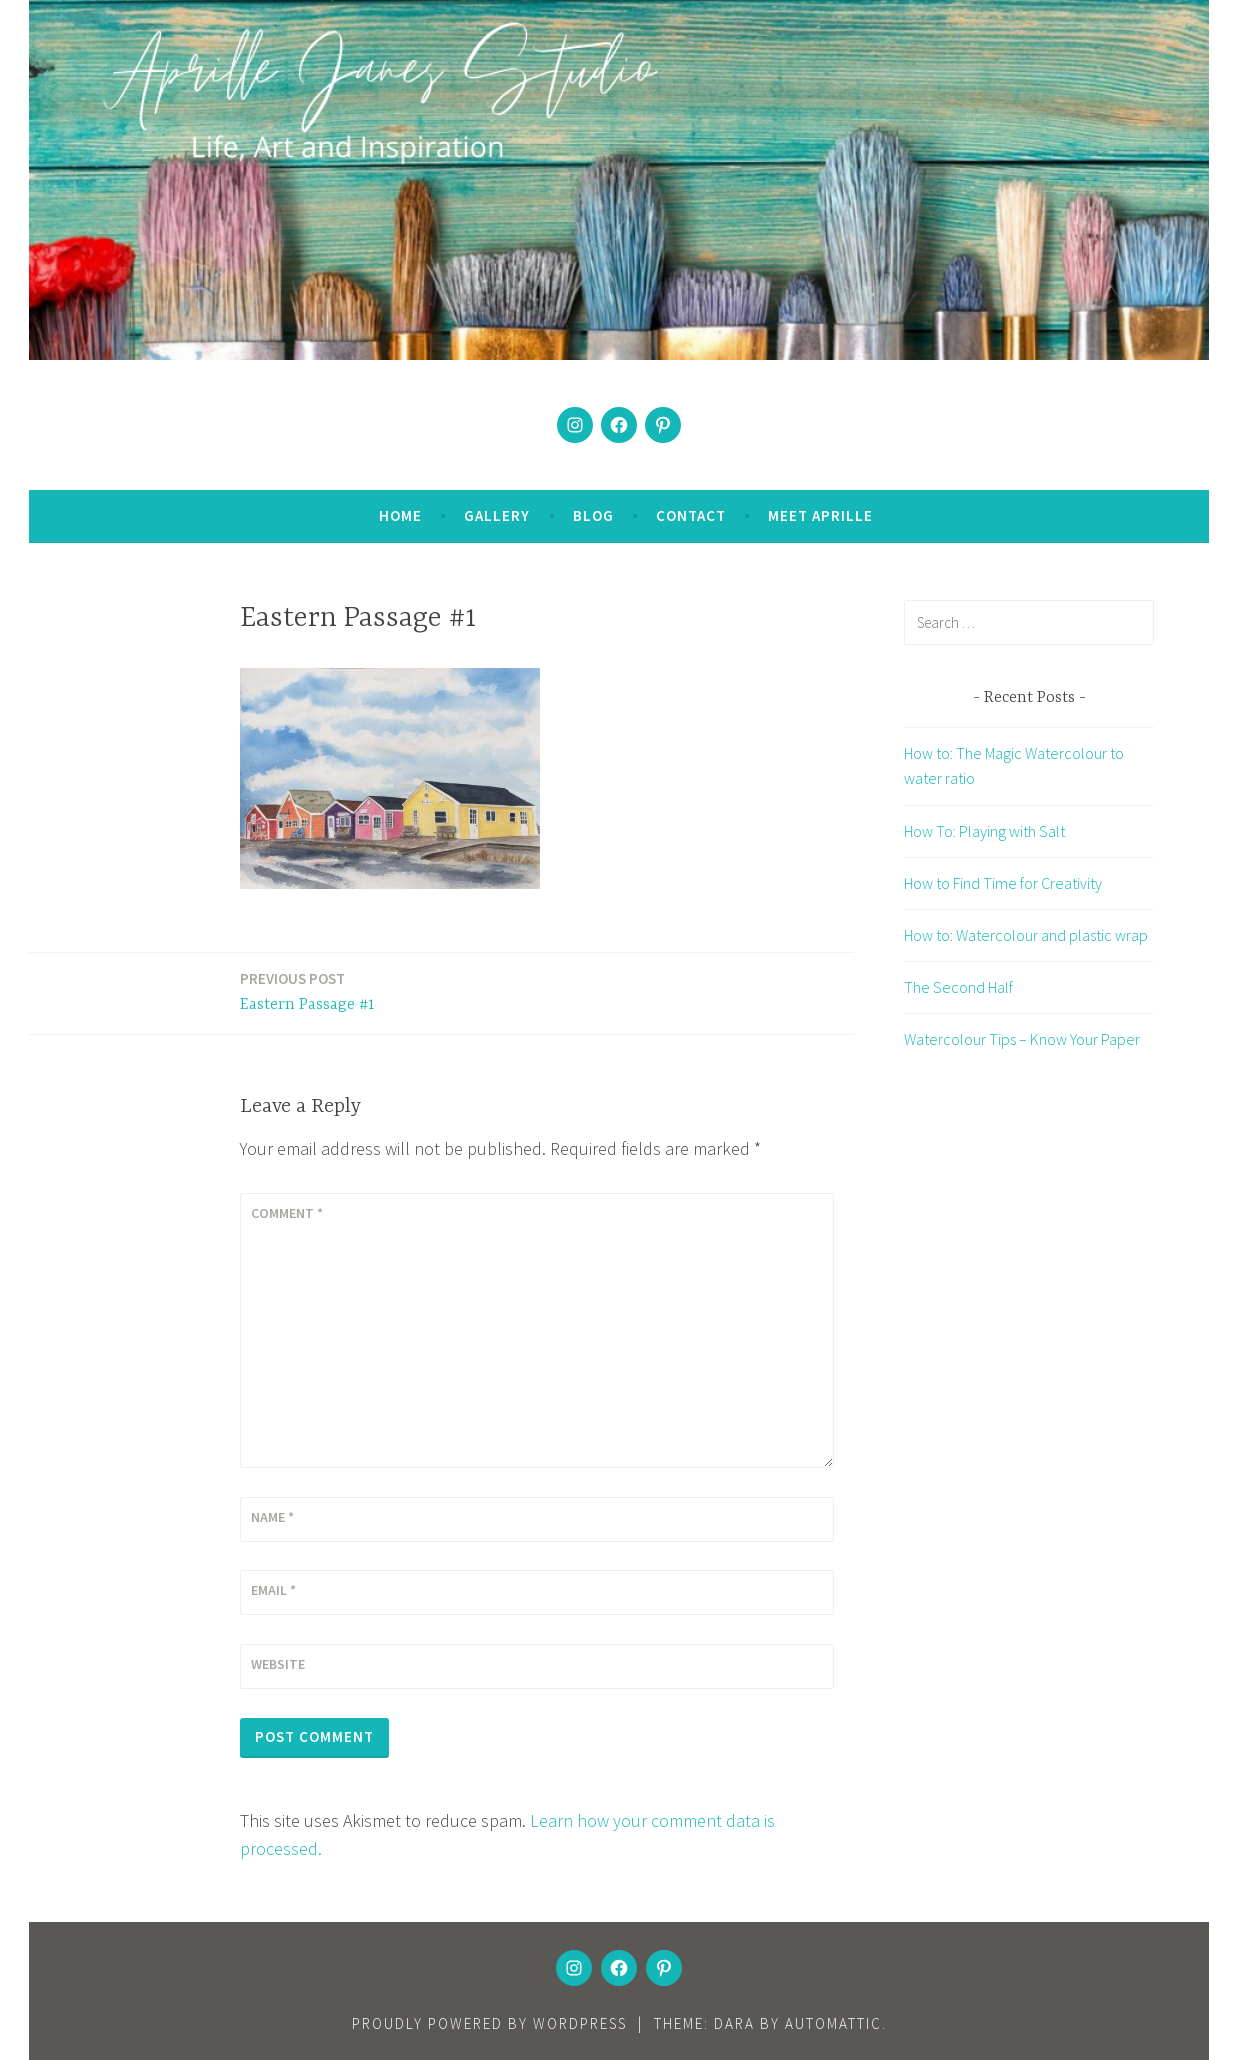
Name (272, 1517)
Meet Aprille (820, 515)
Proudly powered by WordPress (489, 2023)
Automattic (833, 2023)
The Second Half (958, 987)
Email (273, 1590)
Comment (287, 1213)
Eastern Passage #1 (307, 990)
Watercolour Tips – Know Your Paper (1022, 1039)
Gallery (497, 515)
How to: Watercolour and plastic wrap (1026, 935)
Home (400, 515)
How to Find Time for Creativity (1003, 883)
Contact (691, 515)
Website (278, 1664)
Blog (593, 515)
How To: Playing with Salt (984, 831)
